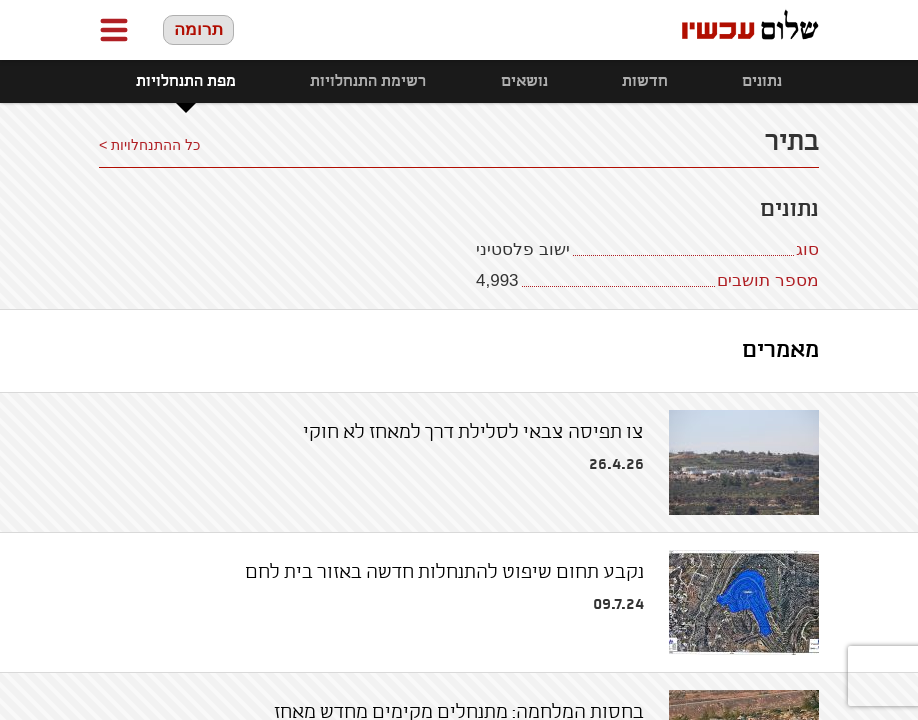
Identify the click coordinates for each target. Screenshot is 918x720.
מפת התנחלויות (186, 81)
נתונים (762, 81)
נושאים (524, 81)
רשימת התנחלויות (368, 81)
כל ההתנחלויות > (149, 145)
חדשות (645, 81)
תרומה (198, 29)
